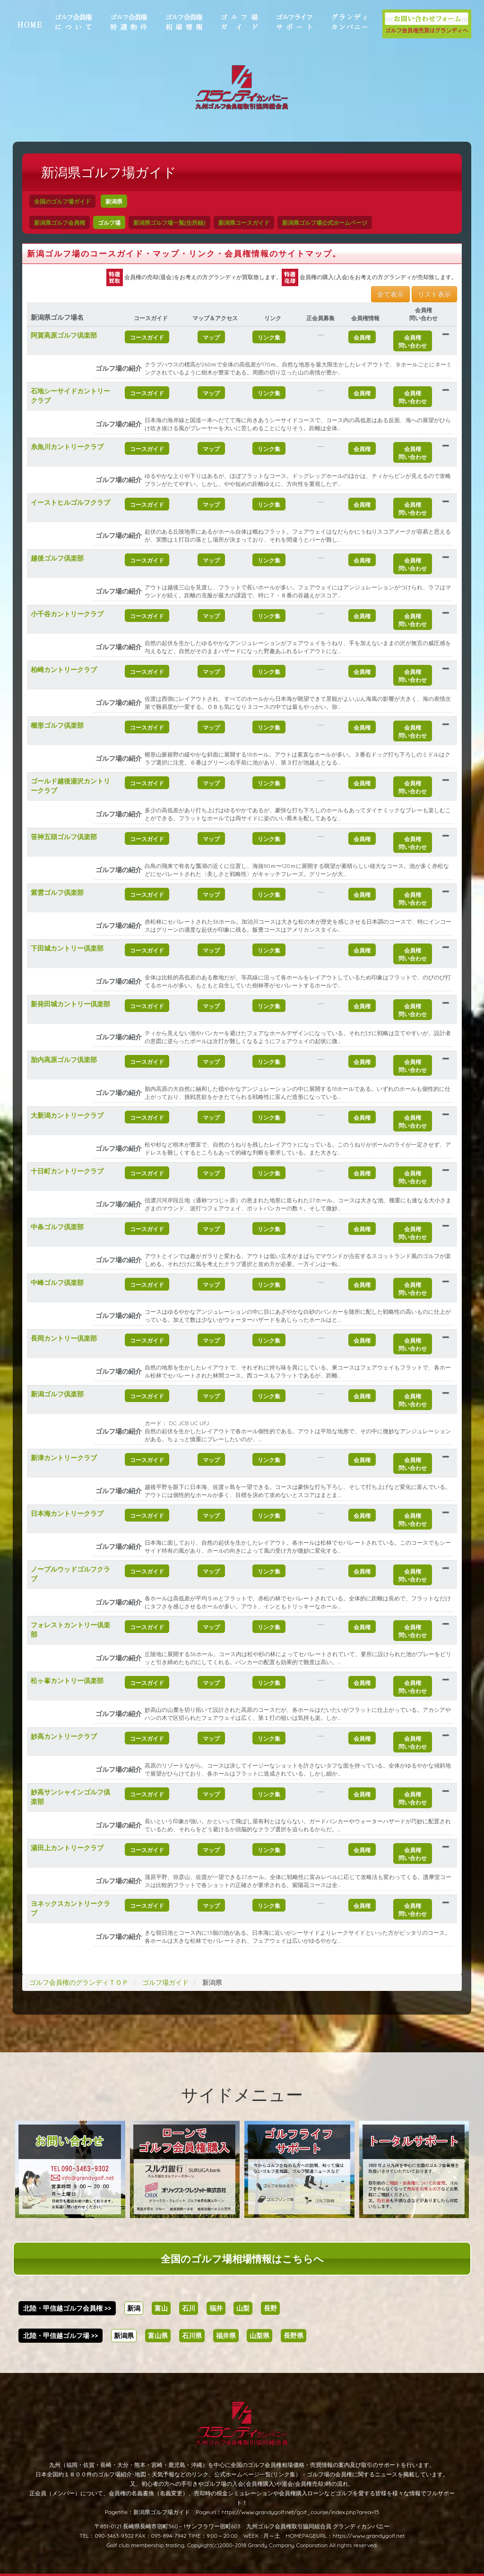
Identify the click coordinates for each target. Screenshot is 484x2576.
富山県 (158, 2335)
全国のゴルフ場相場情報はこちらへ (242, 2259)
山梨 (243, 2308)
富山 (161, 2308)
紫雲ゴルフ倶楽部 (57, 892)
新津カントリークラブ (64, 1458)
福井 (216, 2308)
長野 (270, 2308)
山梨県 (259, 2335)
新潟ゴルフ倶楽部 (57, 1394)
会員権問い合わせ (412, 341)
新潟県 (113, 201)
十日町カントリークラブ (67, 1171)
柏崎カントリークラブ (64, 669)
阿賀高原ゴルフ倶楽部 (64, 335)
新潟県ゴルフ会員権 (59, 222)
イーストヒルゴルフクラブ (70, 502)
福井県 (226, 2335)
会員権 (362, 337)
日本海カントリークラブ (67, 1513)
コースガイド (147, 337)
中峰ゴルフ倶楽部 (57, 1282)
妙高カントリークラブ (64, 1736)
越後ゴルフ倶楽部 (57, 558)
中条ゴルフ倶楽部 (57, 1227)
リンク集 (269, 337)
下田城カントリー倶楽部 (67, 948)
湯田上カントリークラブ (67, 1848)
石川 (188, 2308)
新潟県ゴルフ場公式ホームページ (324, 222)
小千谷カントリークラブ (67, 614)
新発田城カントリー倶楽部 (70, 1004)
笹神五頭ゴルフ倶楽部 (64, 837)
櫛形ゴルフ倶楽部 (57, 725)
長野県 (293, 2335)
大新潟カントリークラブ (67, 1115)
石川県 (192, 2335)
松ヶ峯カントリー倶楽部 (67, 1680)
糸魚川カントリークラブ (67, 446)
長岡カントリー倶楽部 (64, 1338)
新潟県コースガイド (243, 222)
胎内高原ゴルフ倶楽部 (64, 1059)
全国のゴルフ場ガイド (62, 201)
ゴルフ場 (109, 222)
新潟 (133, 2308)
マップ (211, 337)
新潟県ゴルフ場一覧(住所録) (169, 222)
